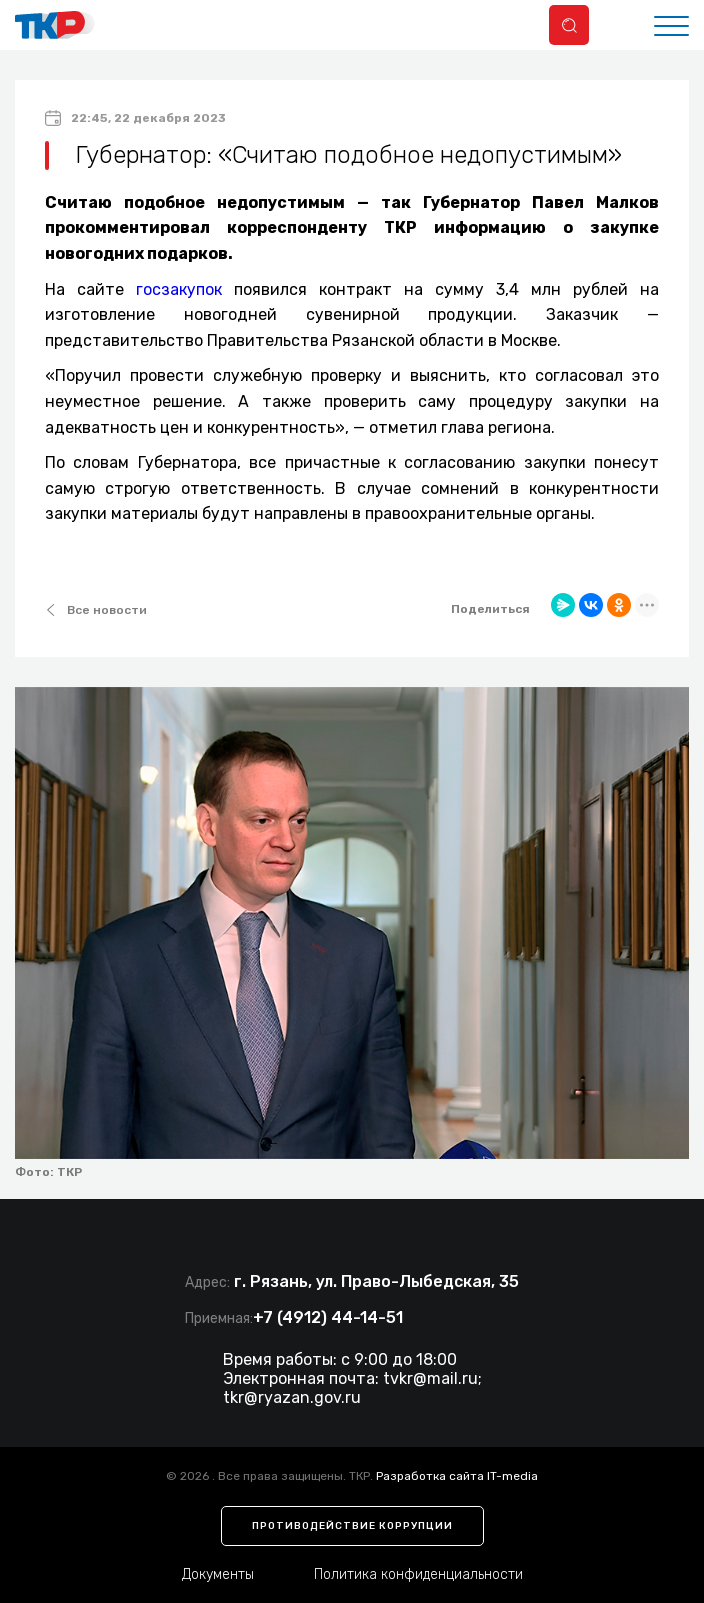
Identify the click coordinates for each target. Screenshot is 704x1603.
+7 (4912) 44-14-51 (328, 1317)
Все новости (96, 610)
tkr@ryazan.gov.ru (292, 1397)
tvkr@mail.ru (430, 1378)
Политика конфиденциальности (418, 1574)
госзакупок (179, 289)
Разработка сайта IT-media (457, 1476)
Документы (218, 1574)
